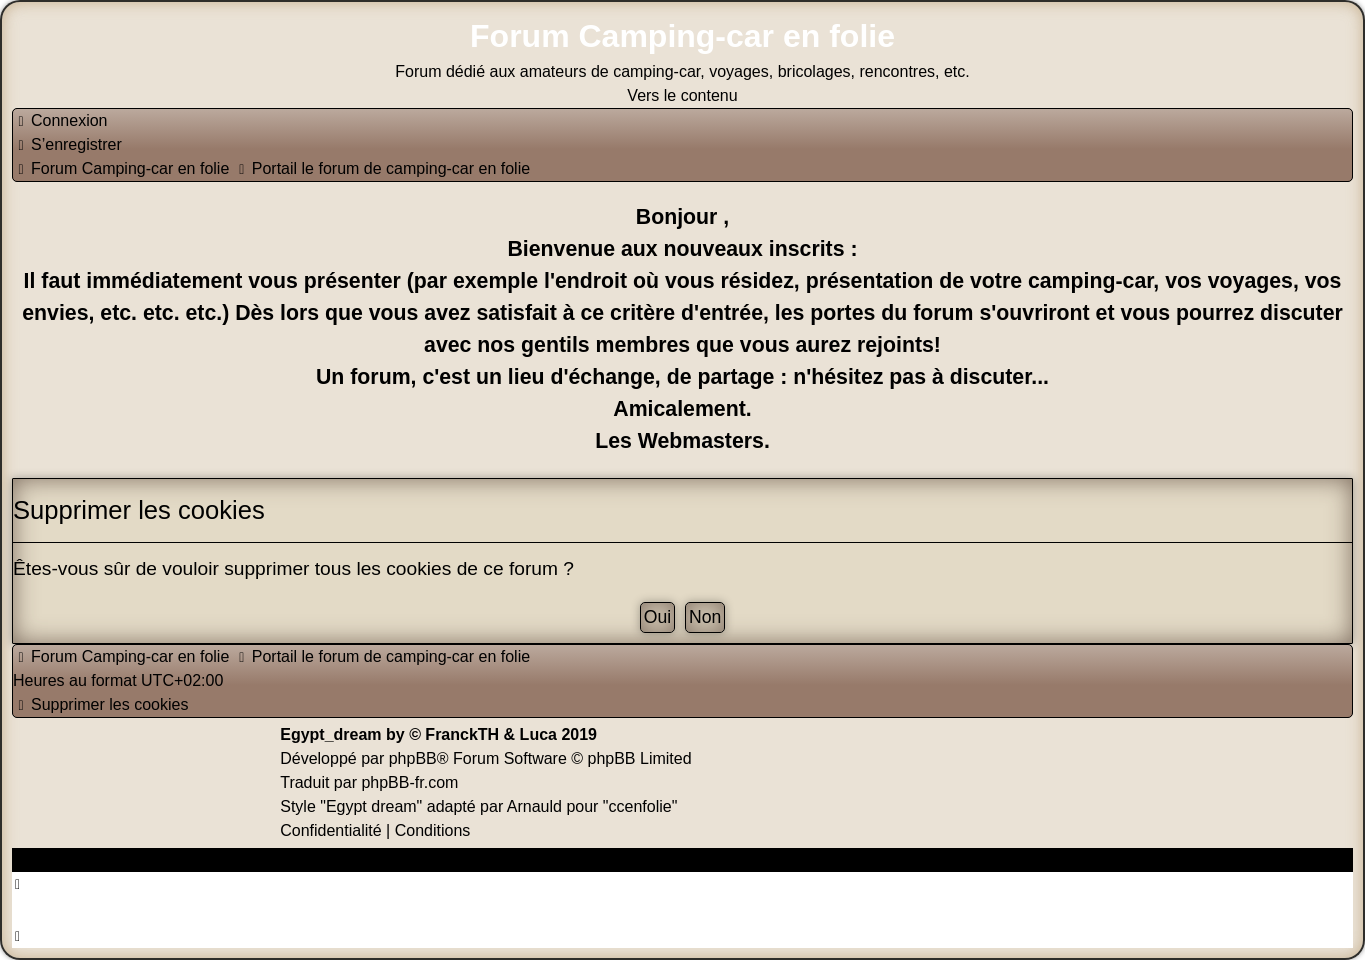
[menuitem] (60, 120)
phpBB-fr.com (409, 782)
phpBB (413, 758)
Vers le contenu (682, 95)
